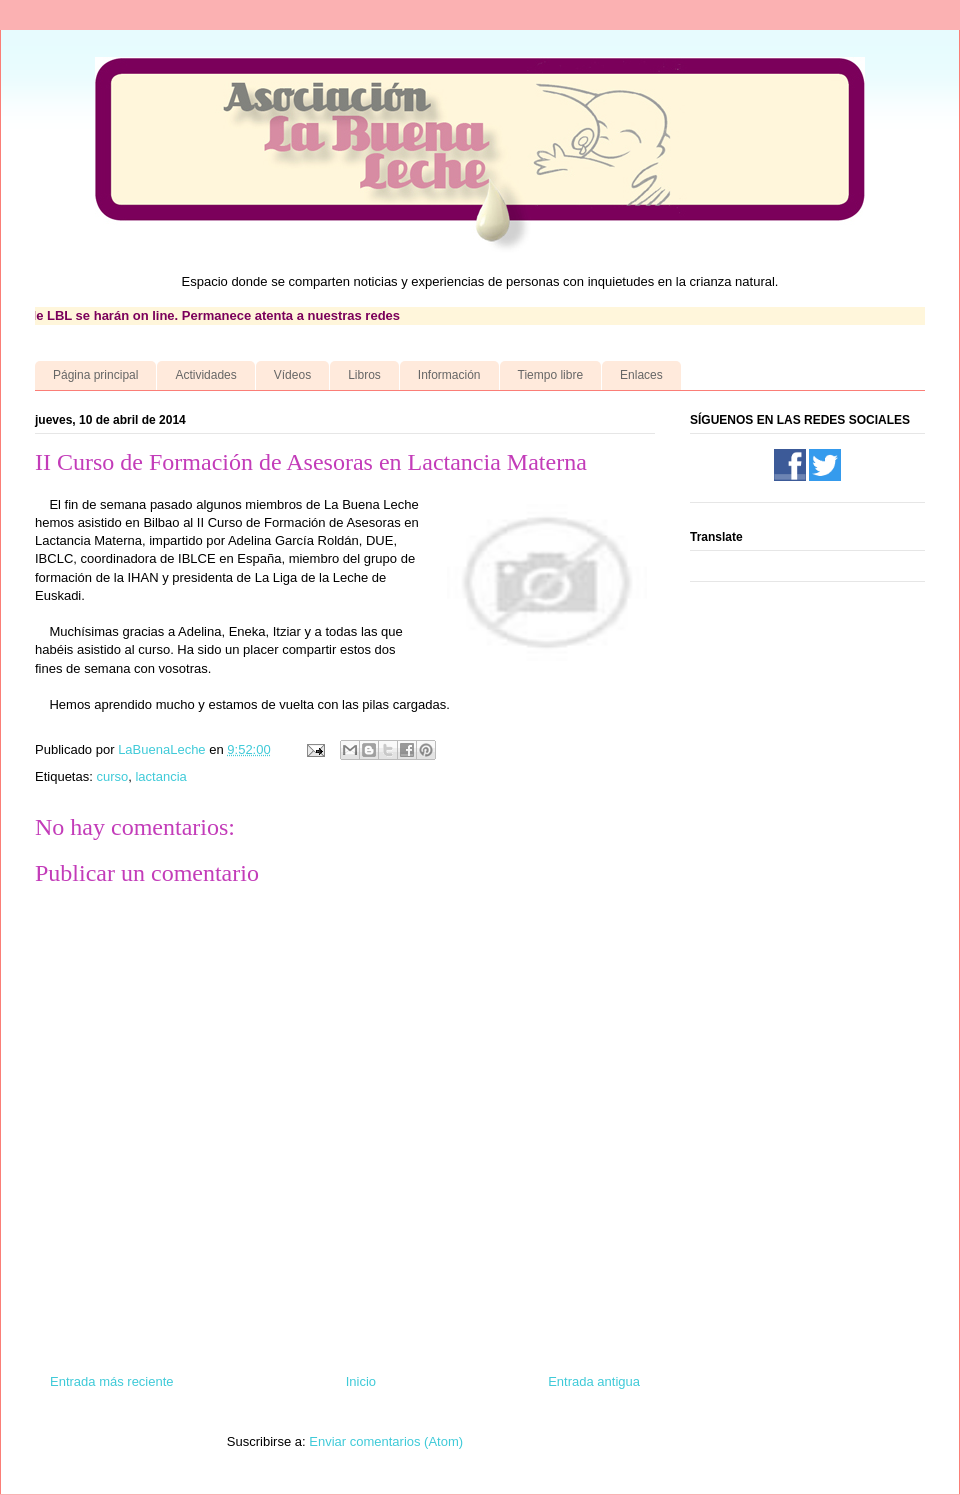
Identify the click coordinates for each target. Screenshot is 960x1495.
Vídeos (292, 375)
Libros (364, 375)
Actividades (205, 375)
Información (449, 375)
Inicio (361, 1381)
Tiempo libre (551, 375)
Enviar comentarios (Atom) (386, 1441)
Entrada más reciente (112, 1381)
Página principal (95, 375)
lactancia (160, 776)
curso (112, 776)
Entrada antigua (594, 1381)
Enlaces (641, 375)
